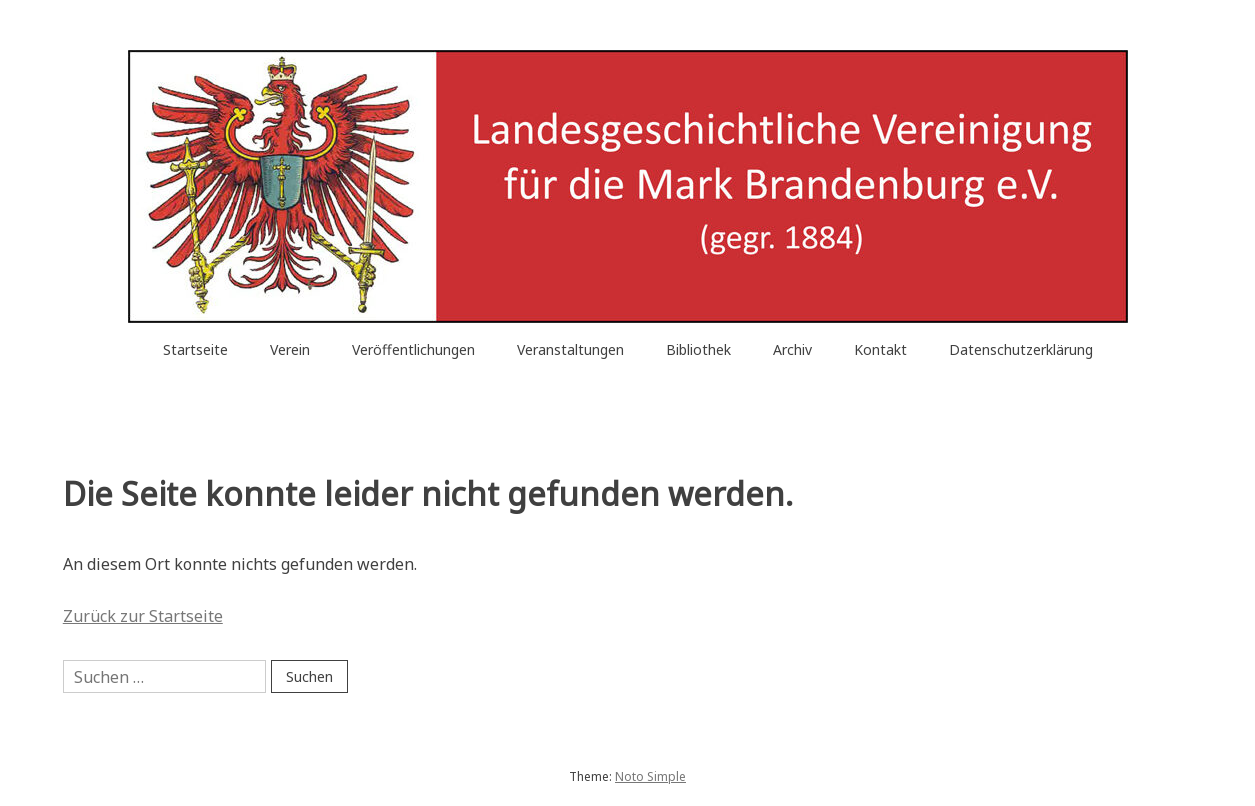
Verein (290, 349)
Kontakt (880, 349)
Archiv (792, 349)
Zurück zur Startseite (143, 616)
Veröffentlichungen (413, 349)
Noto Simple (650, 776)
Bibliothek (698, 349)
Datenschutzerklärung (1021, 349)
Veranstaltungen (570, 349)
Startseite (195, 349)
